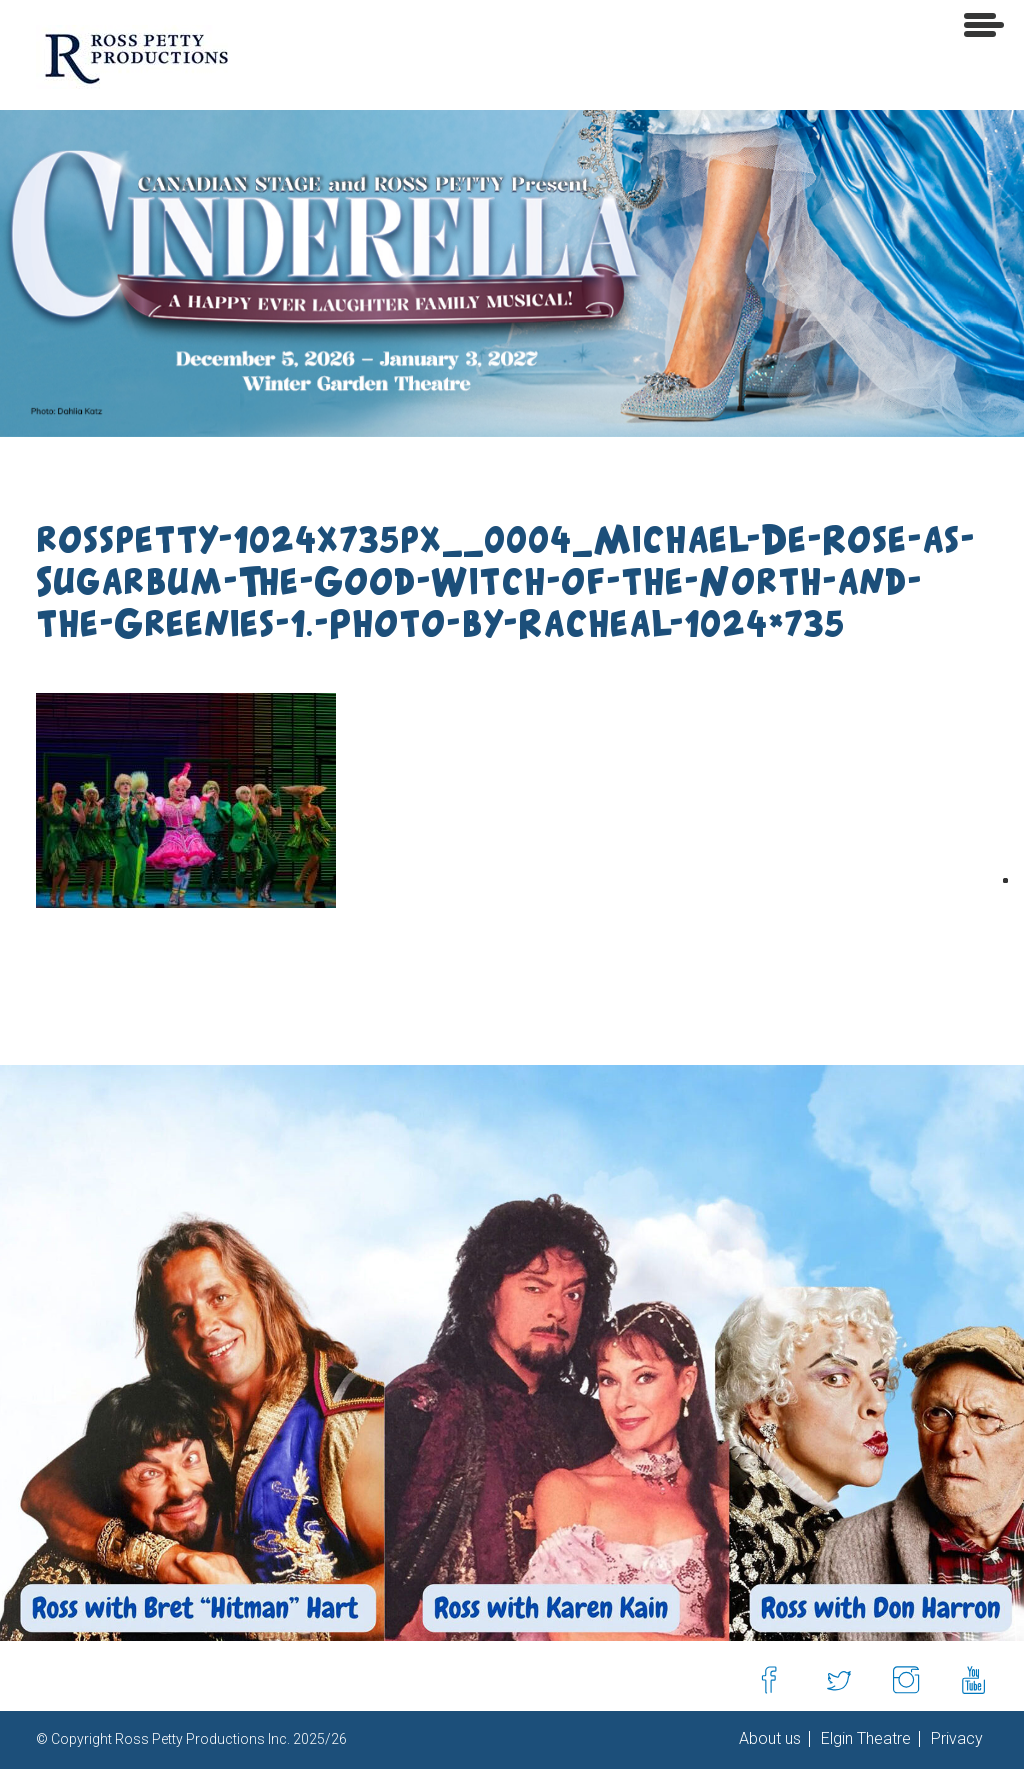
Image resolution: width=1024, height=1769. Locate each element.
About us (770, 1739)
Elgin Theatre (864, 1739)
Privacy (955, 1739)
